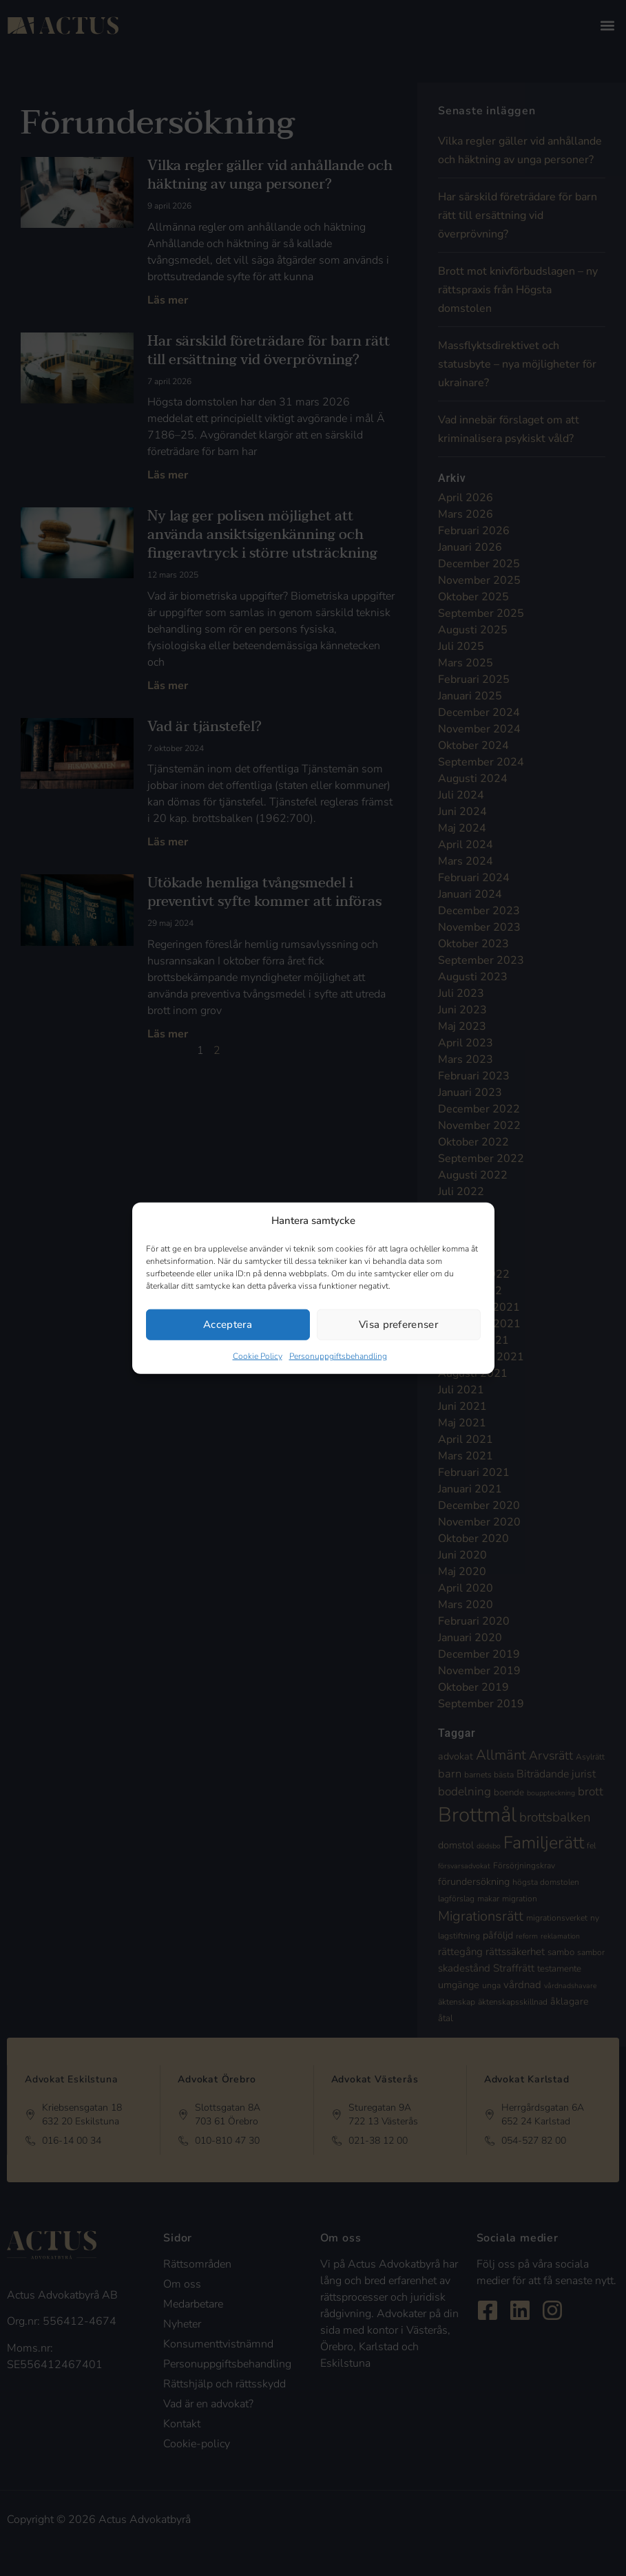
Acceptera (227, 1324)
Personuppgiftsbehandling (338, 1355)
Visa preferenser (398, 1324)
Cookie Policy (257, 1355)
